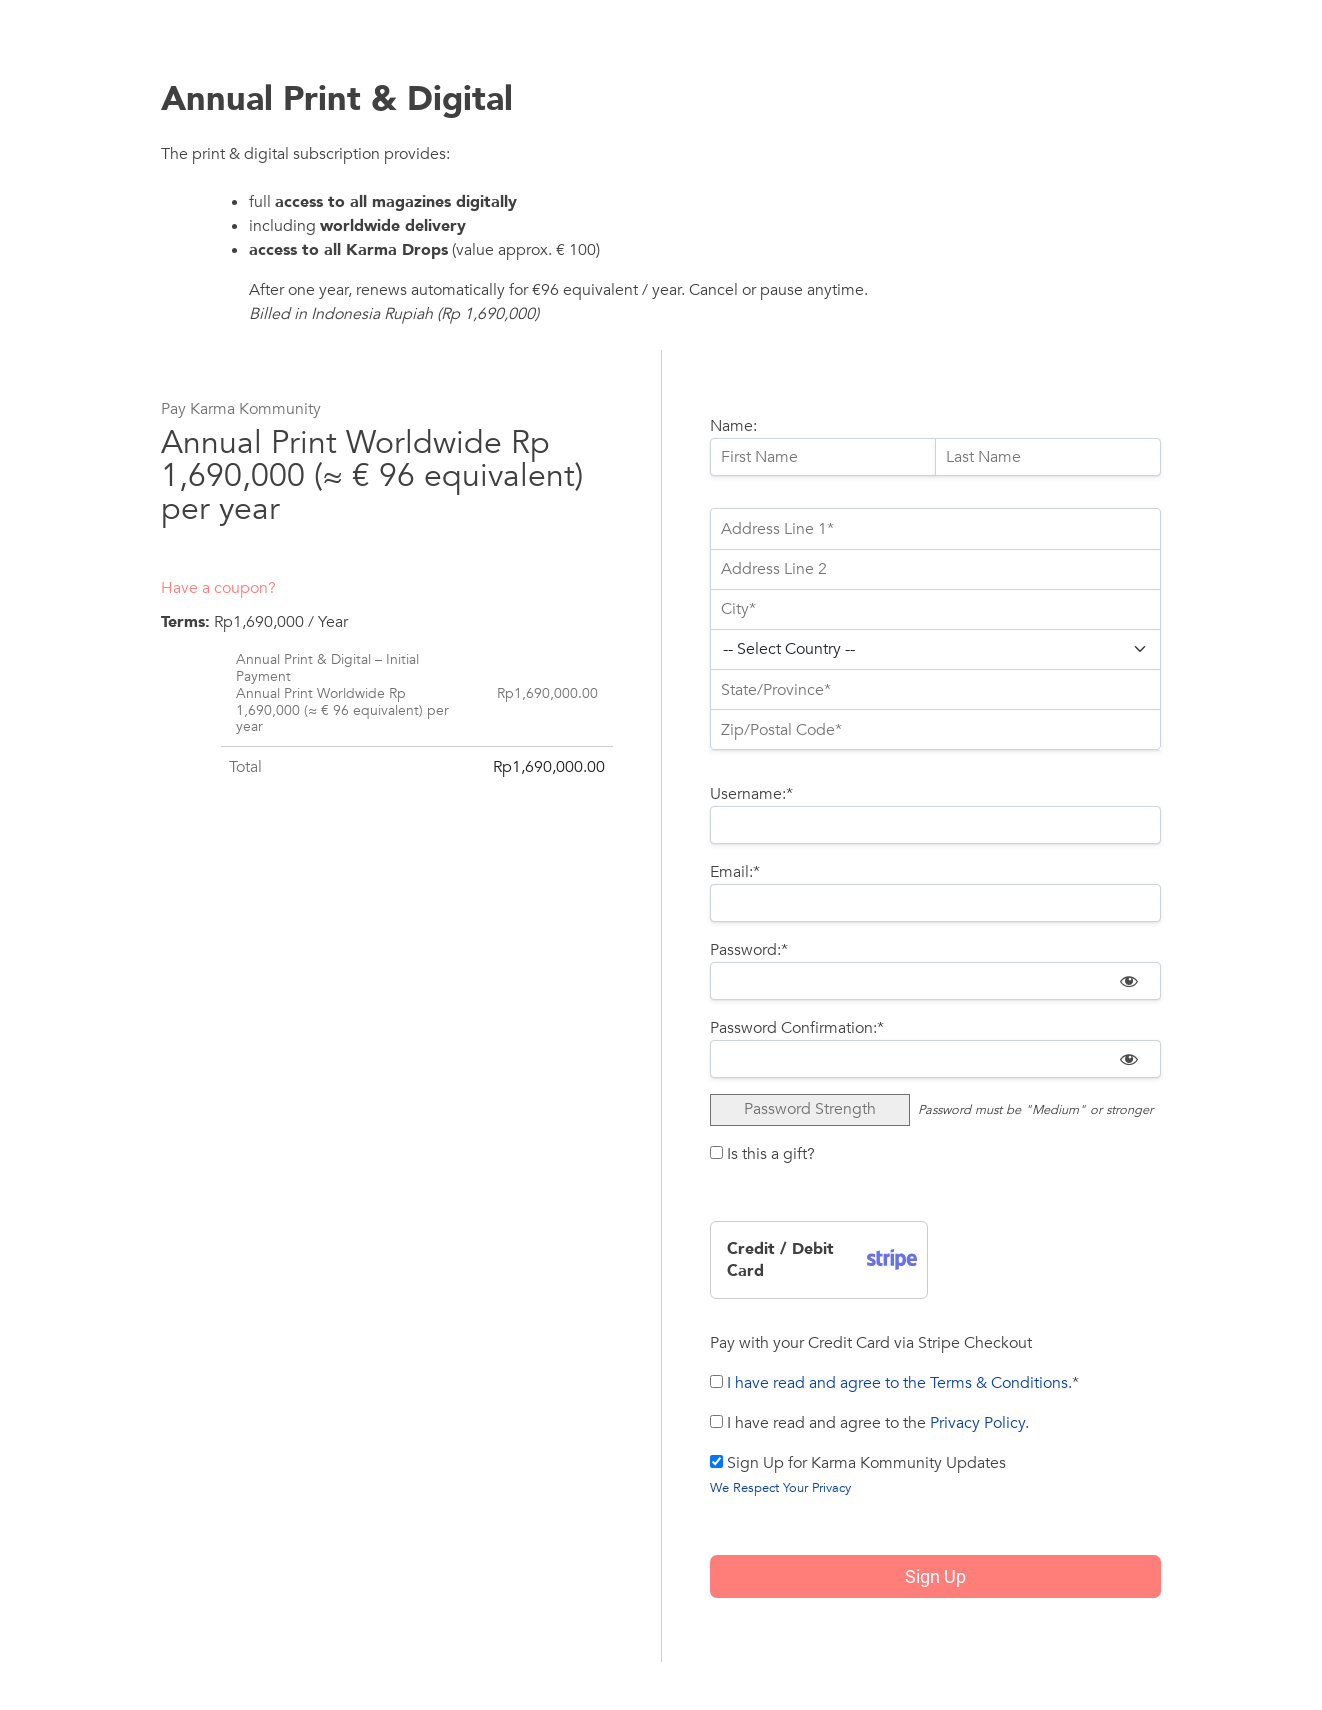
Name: (733, 426)
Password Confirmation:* (797, 1028)
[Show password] (1128, 981)
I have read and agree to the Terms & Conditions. (899, 1383)
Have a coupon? (218, 588)
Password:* (749, 950)
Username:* (751, 794)
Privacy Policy (977, 1423)
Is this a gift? (762, 1154)
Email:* (735, 872)
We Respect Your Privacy (780, 1488)
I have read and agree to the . (869, 1423)
